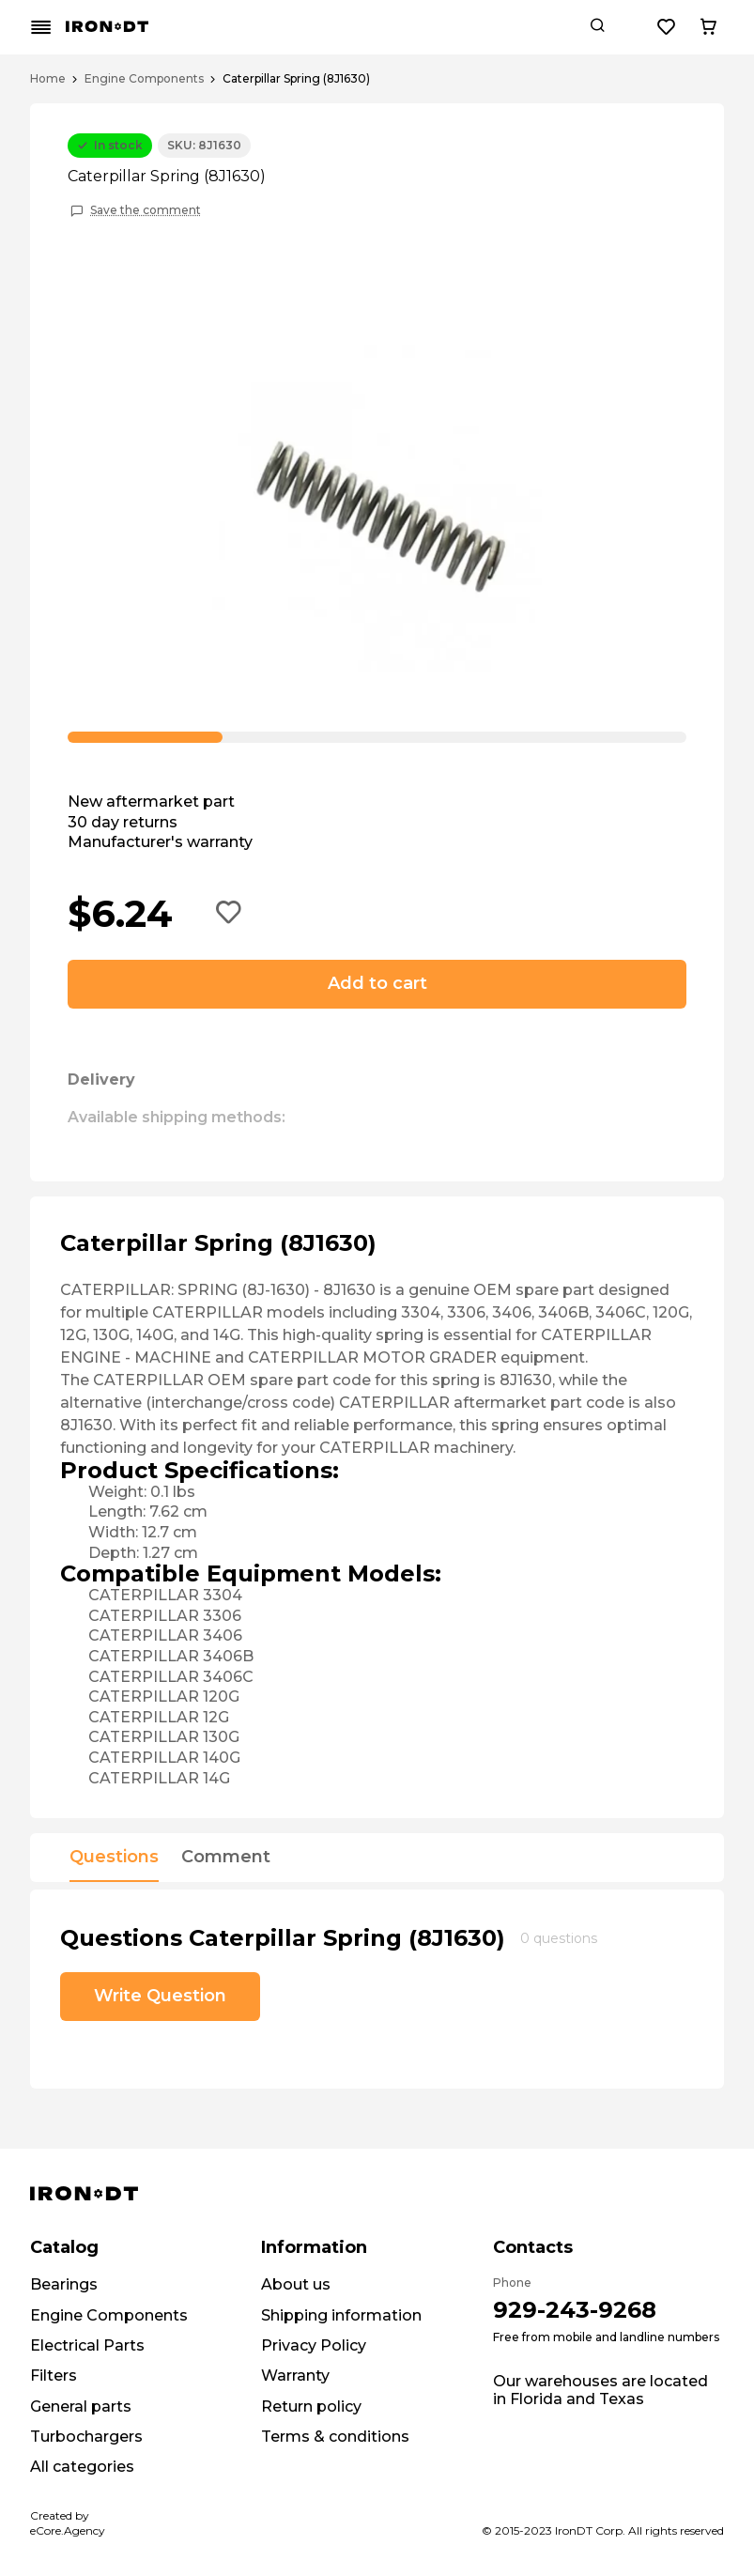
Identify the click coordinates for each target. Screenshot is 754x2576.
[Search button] (597, 27)
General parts (80, 2406)
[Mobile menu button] (41, 27)
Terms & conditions (335, 2436)
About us (296, 2284)
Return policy (311, 2406)
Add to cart (377, 983)
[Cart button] (708, 27)
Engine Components (144, 78)
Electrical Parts (87, 2345)
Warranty (295, 2375)
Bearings (64, 2284)
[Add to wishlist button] (229, 913)
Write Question (160, 1995)
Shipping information (341, 2315)
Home (48, 78)
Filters (53, 2375)
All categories (82, 2467)
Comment (225, 1857)
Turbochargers (86, 2436)
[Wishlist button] (667, 27)
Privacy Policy (313, 2345)
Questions (114, 1857)
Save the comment (145, 210)
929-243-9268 (574, 2309)
